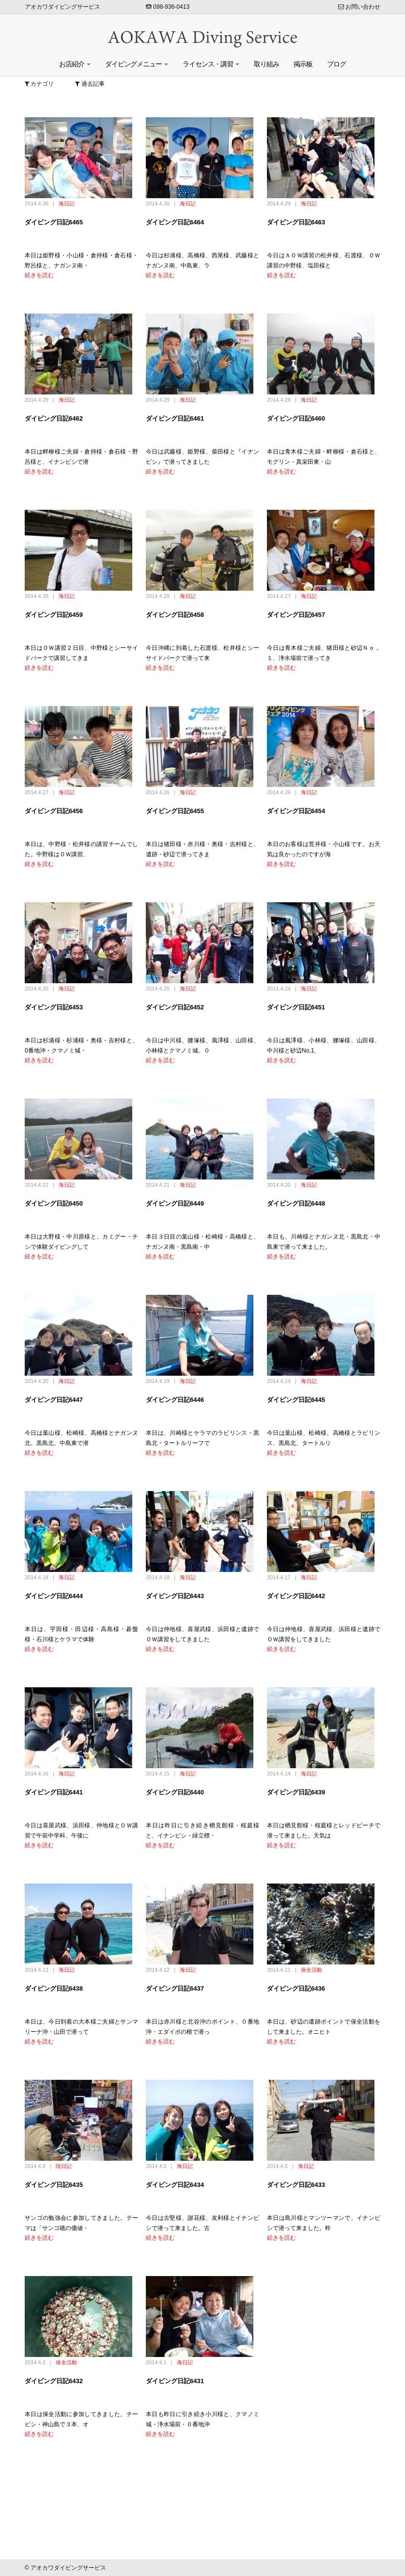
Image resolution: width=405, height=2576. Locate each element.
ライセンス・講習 (211, 64)
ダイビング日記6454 (296, 811)
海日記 (67, 203)
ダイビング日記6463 (296, 222)
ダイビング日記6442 (296, 1596)
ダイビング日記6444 (54, 1596)
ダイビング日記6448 (296, 1203)
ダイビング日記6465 (54, 222)
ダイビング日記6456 (54, 811)
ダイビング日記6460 (296, 418)
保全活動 (311, 1970)
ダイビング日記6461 (175, 418)
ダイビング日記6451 (296, 1007)
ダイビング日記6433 (296, 2184)
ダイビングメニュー (136, 64)
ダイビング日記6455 (175, 811)
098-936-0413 (167, 6)
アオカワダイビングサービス (62, 6)
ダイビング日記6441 (54, 1792)
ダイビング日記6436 (296, 1988)
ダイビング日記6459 (54, 614)
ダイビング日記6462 (54, 418)
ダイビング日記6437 (175, 1988)
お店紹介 (75, 64)
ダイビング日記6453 (54, 1007)
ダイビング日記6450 (54, 1203)
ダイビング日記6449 (175, 1203)
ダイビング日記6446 (175, 1399)
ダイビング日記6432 (54, 2381)
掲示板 (303, 64)
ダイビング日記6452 (175, 1007)
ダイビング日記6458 (175, 614)
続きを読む (39, 275)
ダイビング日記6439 (296, 1792)
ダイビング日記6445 (296, 1399)
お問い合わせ (359, 6)
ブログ (336, 64)
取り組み (266, 64)
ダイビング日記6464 (175, 222)
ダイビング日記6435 (54, 2184)
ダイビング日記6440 (175, 1792)
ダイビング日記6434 (175, 2184)
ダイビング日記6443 (175, 1596)
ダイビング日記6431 (175, 2381)
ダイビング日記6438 (54, 1988)
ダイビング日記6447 (54, 1399)
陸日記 (64, 2166)
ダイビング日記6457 (296, 614)
